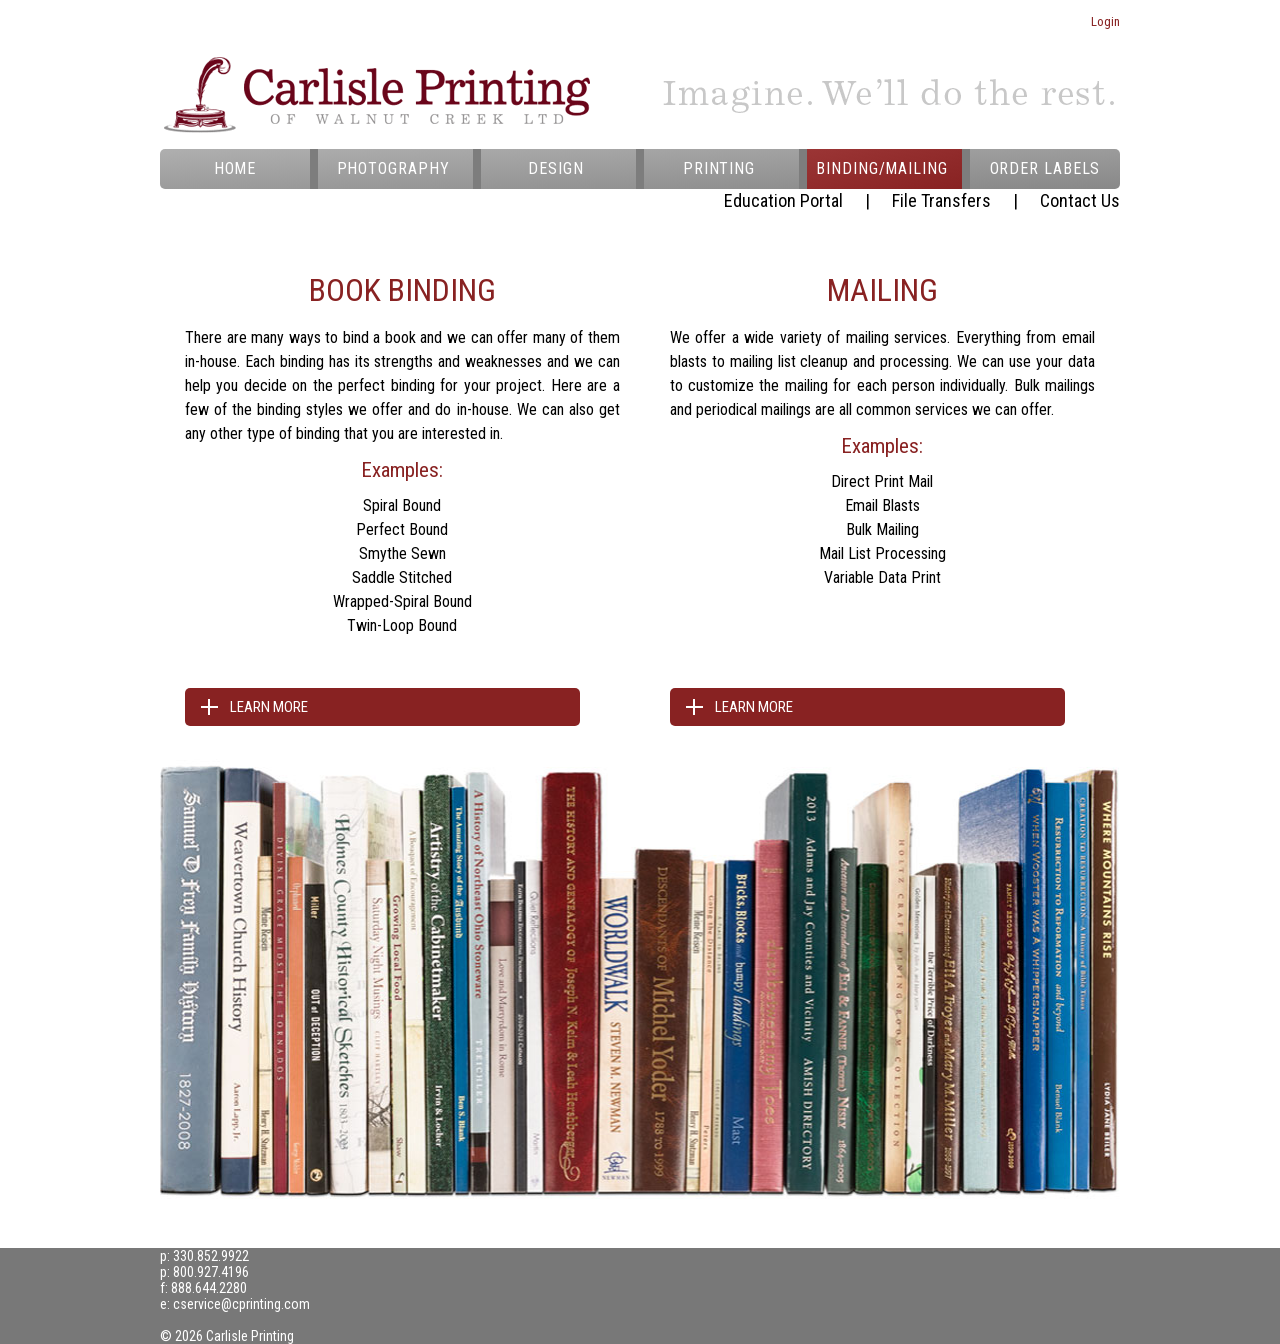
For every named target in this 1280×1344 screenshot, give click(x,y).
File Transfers (941, 200)
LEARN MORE (269, 707)
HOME (235, 168)
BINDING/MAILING (882, 168)
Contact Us (1080, 200)
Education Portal (783, 200)
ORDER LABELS (1045, 168)
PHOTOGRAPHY (393, 168)
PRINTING (719, 168)
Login (1105, 21)
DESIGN (555, 168)
